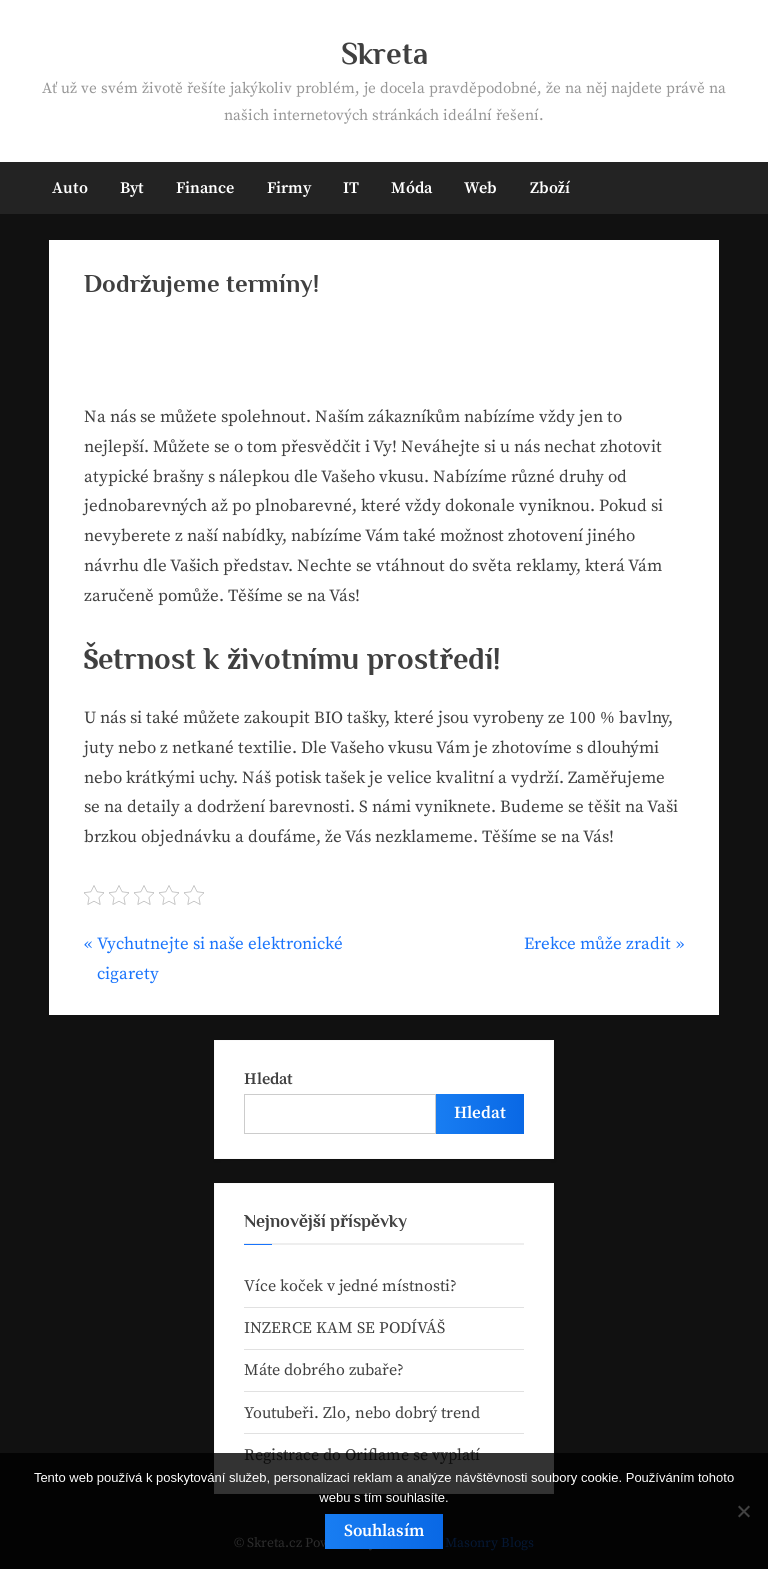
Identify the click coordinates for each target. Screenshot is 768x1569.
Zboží (550, 188)
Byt (132, 188)
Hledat (268, 1079)
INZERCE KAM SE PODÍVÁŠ (344, 1328)
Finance (205, 188)
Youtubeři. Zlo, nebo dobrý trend (362, 1413)
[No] (743, 1511)
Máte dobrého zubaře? (324, 1370)
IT (351, 188)
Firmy (289, 188)
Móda (411, 188)
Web (480, 188)
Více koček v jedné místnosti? (350, 1286)
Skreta (384, 53)
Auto (70, 188)
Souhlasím (384, 1531)
